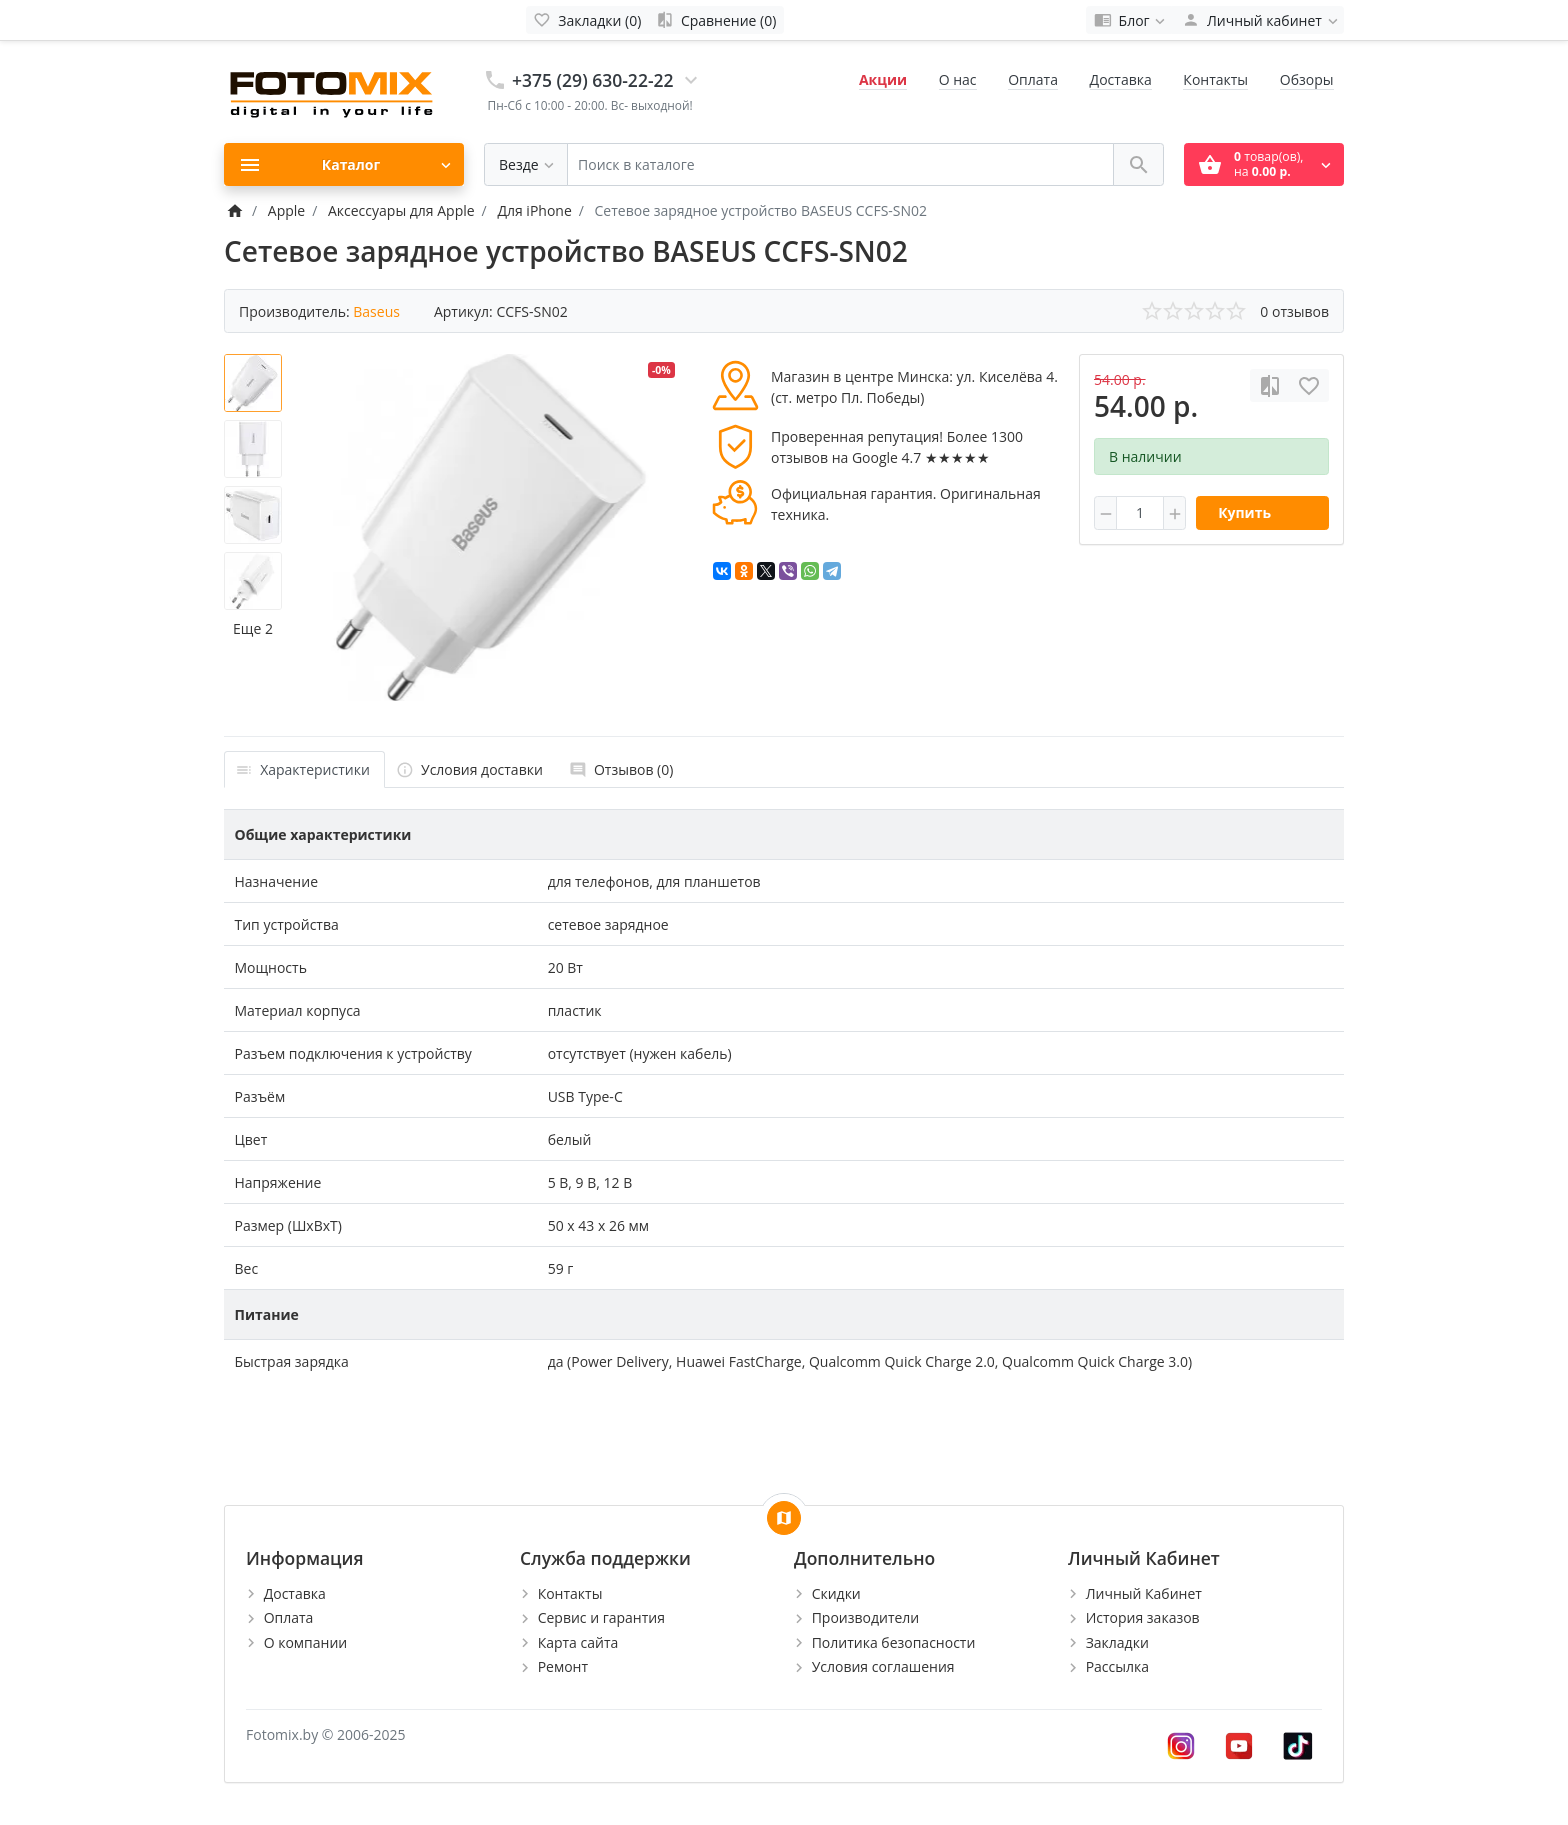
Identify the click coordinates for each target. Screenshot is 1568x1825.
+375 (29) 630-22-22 (593, 80)
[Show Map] (784, 1518)
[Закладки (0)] (588, 20)
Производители (866, 1617)
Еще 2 (253, 628)
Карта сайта (578, 1642)
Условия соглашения (883, 1666)
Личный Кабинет (1144, 1593)
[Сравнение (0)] (716, 20)
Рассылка (1117, 1666)
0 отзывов (1294, 311)
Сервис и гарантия (601, 1617)
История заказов (1143, 1617)
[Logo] (334, 90)
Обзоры (1307, 79)
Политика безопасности (894, 1642)
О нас (958, 79)
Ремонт (563, 1666)
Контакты (1215, 79)
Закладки (1117, 1642)
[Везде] (526, 164)
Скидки (836, 1593)
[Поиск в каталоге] (840, 164)
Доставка (1121, 79)
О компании (306, 1642)
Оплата (1033, 79)
